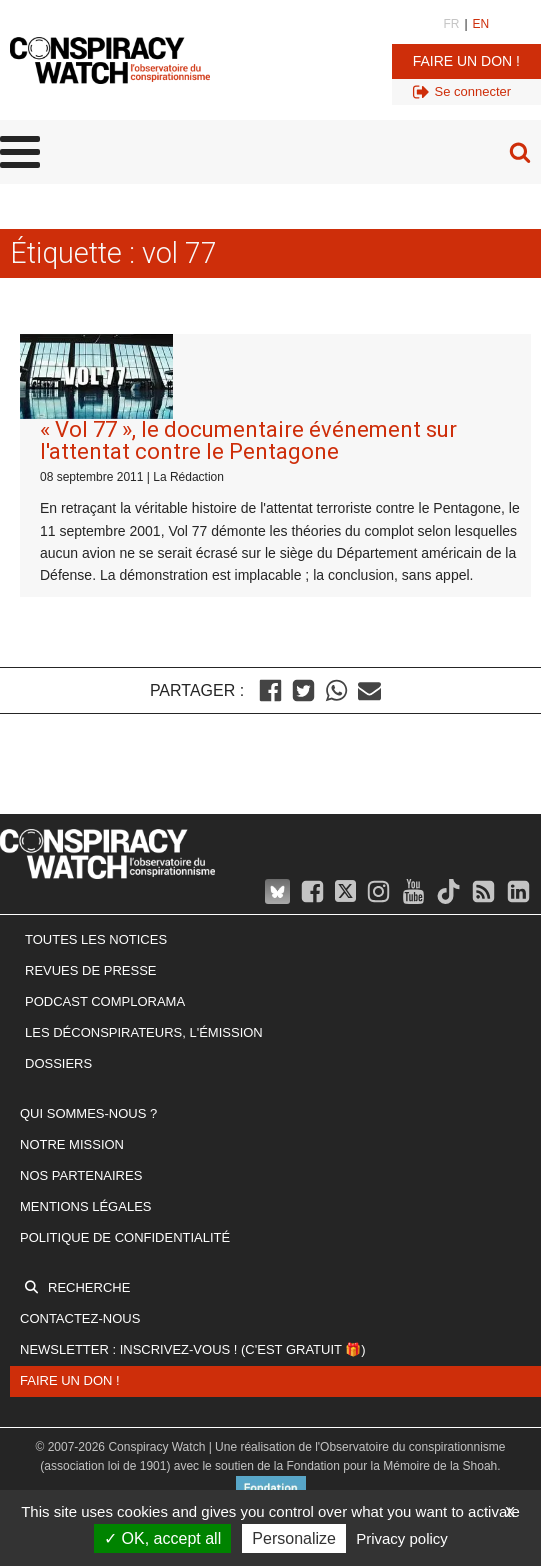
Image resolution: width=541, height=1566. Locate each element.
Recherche (89, 1287)
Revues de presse (91, 970)
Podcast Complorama (105, 1001)
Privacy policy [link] (402, 1538)
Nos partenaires (81, 1175)
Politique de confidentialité (125, 1237)
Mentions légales (85, 1206)
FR (451, 24)
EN (481, 24)
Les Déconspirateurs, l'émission (144, 1032)
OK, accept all (162, 1538)
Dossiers (58, 1063)
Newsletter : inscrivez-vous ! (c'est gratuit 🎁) (193, 1349)
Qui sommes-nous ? (88, 1113)
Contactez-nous (80, 1318)
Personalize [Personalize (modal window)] (294, 1538)
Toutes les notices (96, 939)
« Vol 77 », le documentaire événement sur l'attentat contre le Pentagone (248, 440)
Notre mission (72, 1144)
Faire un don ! (466, 61)
